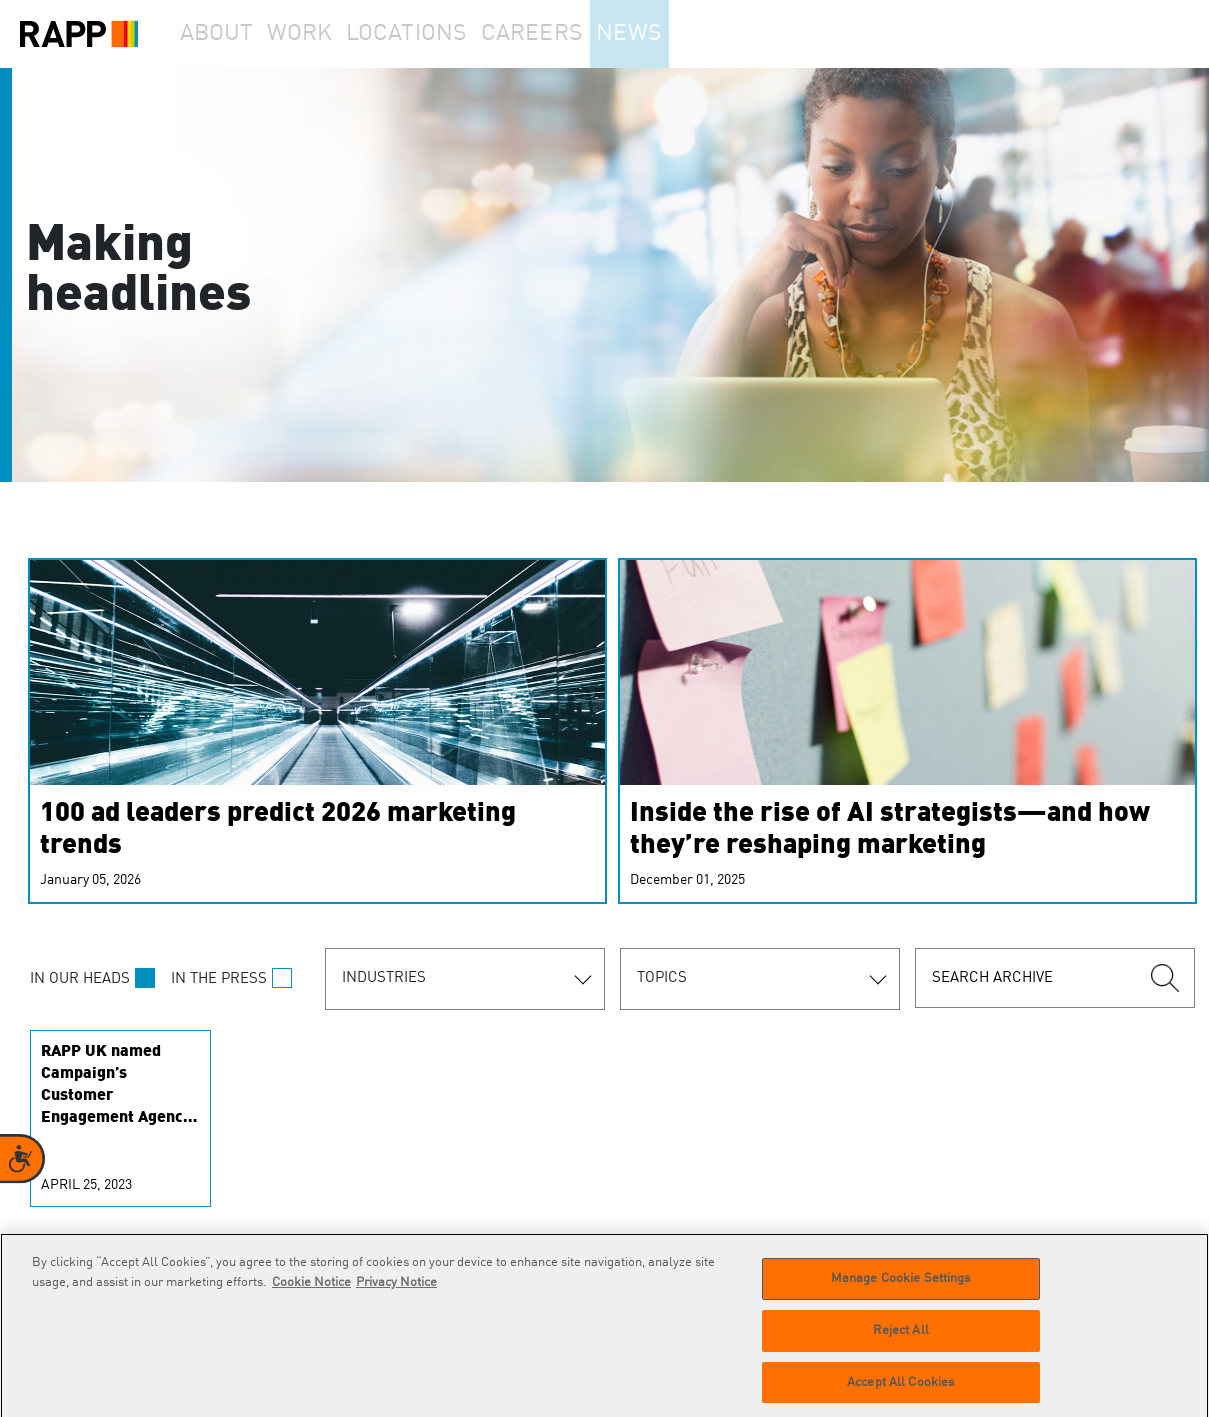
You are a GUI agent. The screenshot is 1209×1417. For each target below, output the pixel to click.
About (226, 34)
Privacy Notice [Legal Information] (396, 1290)
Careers (572, 34)
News (683, 34)
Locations (446, 34)
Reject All (901, 1338)
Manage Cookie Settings (901, 1286)
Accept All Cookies (900, 1390)
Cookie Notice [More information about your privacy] (311, 1290)
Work (329, 34)
